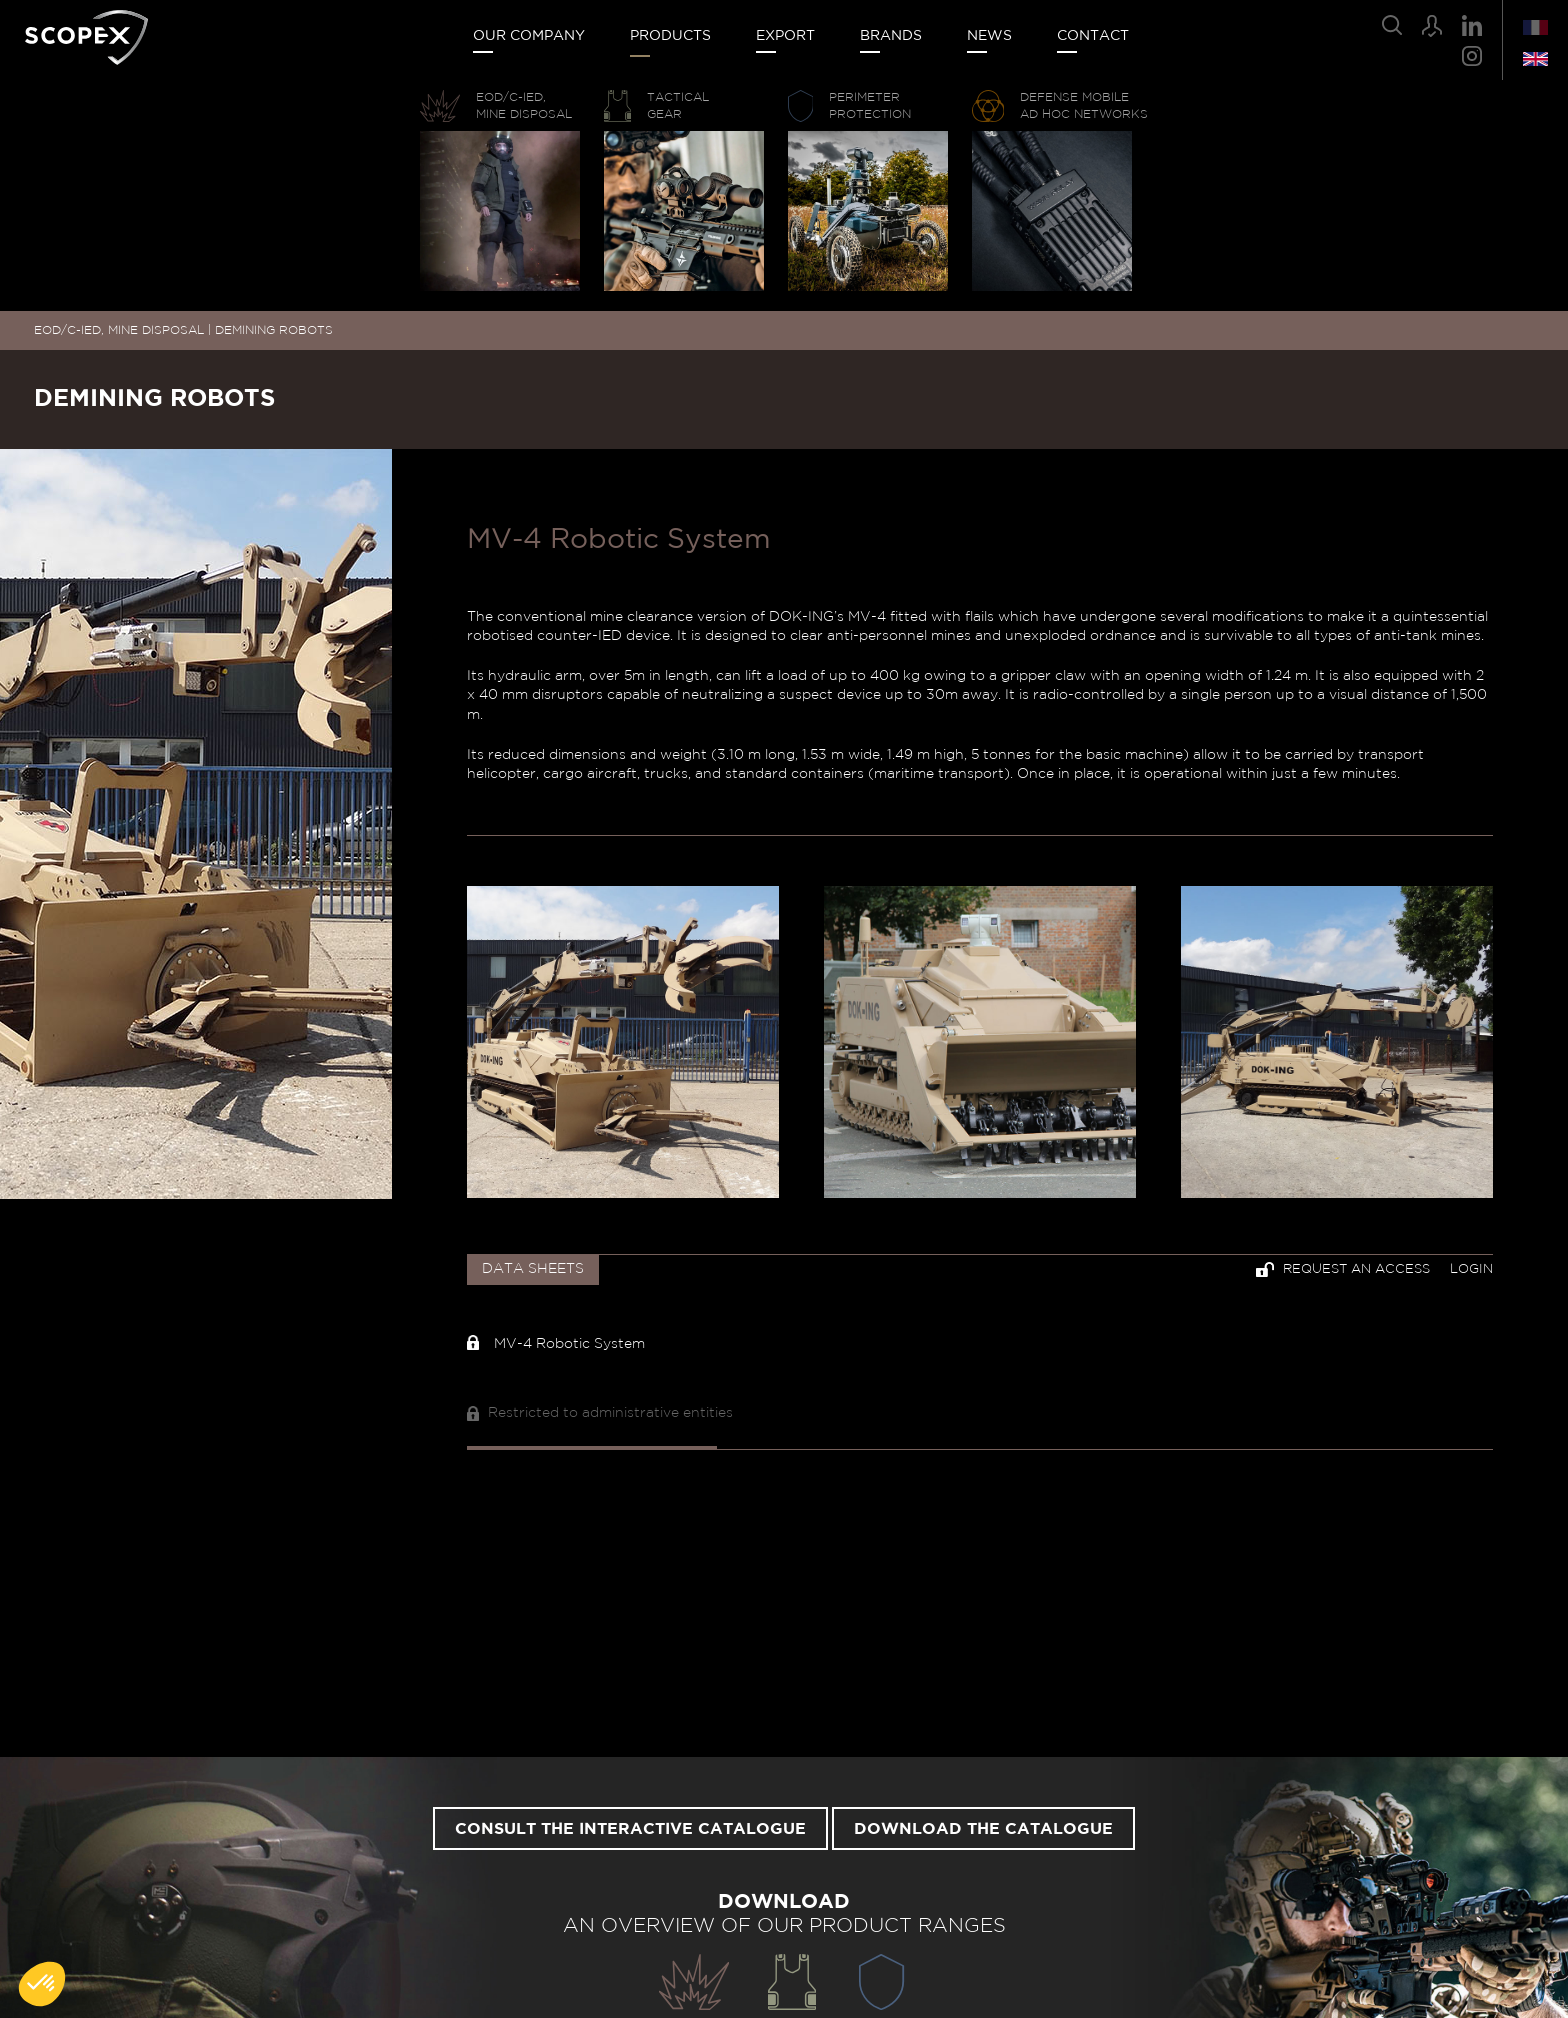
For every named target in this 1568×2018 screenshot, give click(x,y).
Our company (529, 36)
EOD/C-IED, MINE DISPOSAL (119, 330)
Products (670, 36)
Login (1471, 1269)
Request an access (1343, 1269)
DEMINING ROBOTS (274, 330)
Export (785, 36)
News (989, 36)
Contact (1093, 36)
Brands (891, 36)
